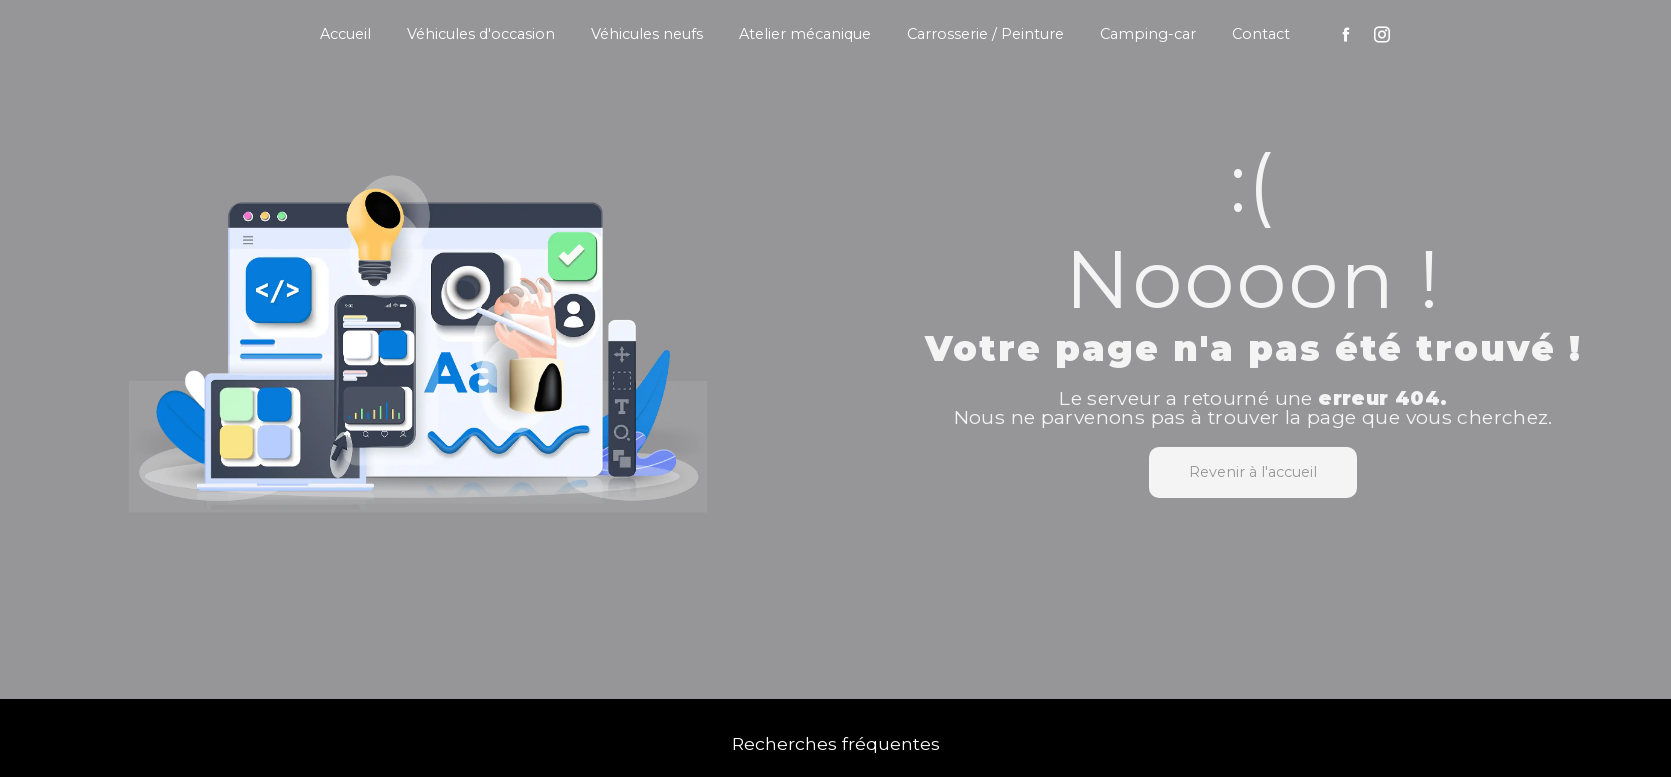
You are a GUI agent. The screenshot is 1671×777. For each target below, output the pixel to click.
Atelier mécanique (805, 34)
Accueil (345, 34)
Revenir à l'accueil (1253, 472)
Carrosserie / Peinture (985, 34)
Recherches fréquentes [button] (836, 743)
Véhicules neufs (647, 34)
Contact (1261, 34)
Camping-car (1148, 34)
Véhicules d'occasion (481, 34)
